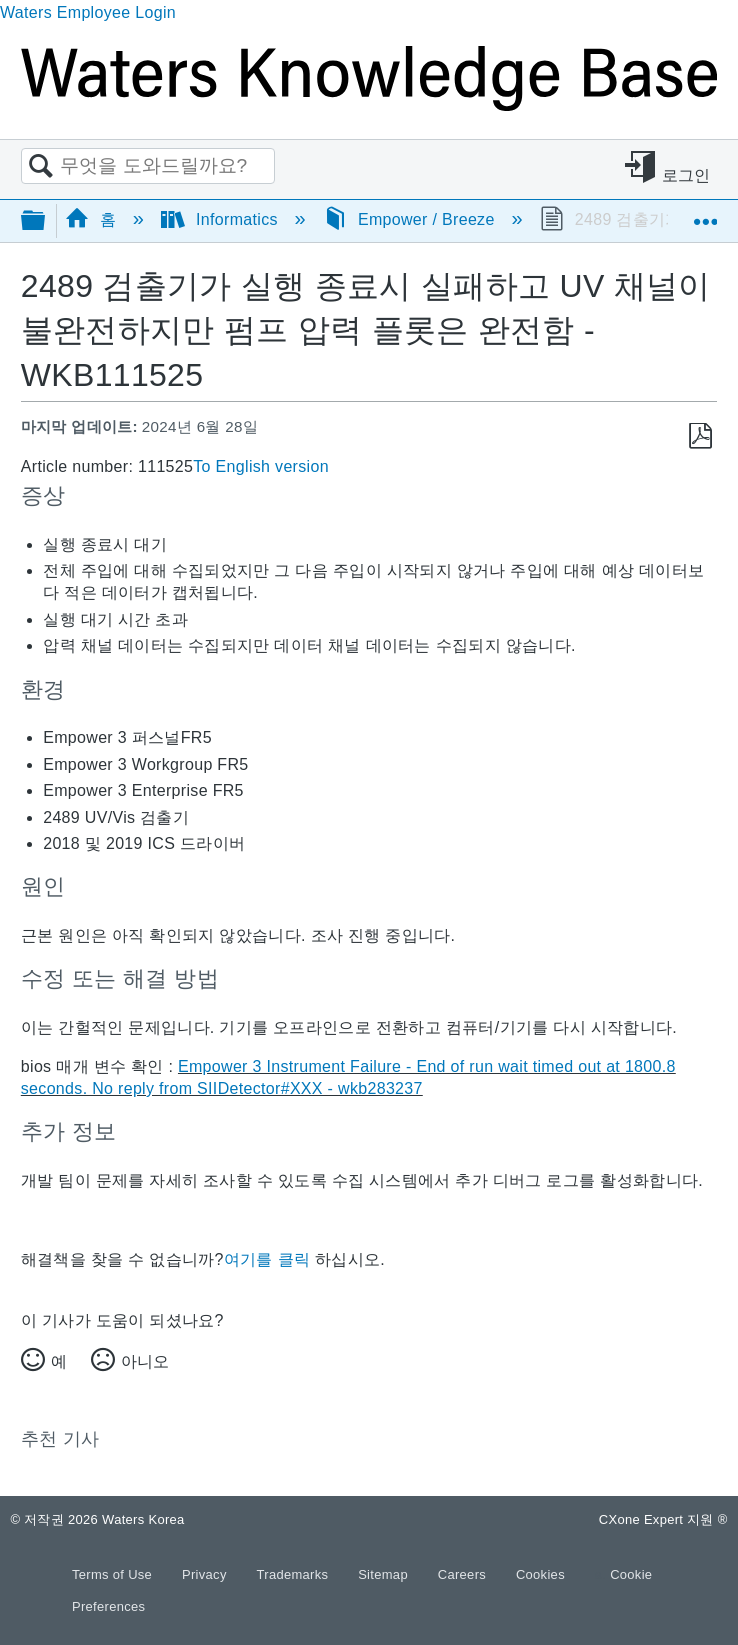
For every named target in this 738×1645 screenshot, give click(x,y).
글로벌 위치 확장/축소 (705, 214)
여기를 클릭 (267, 1259)
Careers (464, 1574)
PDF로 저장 (700, 436)
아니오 (145, 1361)
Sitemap (385, 1574)
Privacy (206, 1574)
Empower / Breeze (411, 219)
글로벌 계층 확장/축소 (46, 221)
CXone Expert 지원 (663, 1519)
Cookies (540, 1574)
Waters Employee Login (88, 12)
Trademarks (295, 1574)
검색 (41, 167)
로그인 (686, 175)
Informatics (222, 219)
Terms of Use (114, 1574)
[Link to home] (369, 105)
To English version (261, 466)
